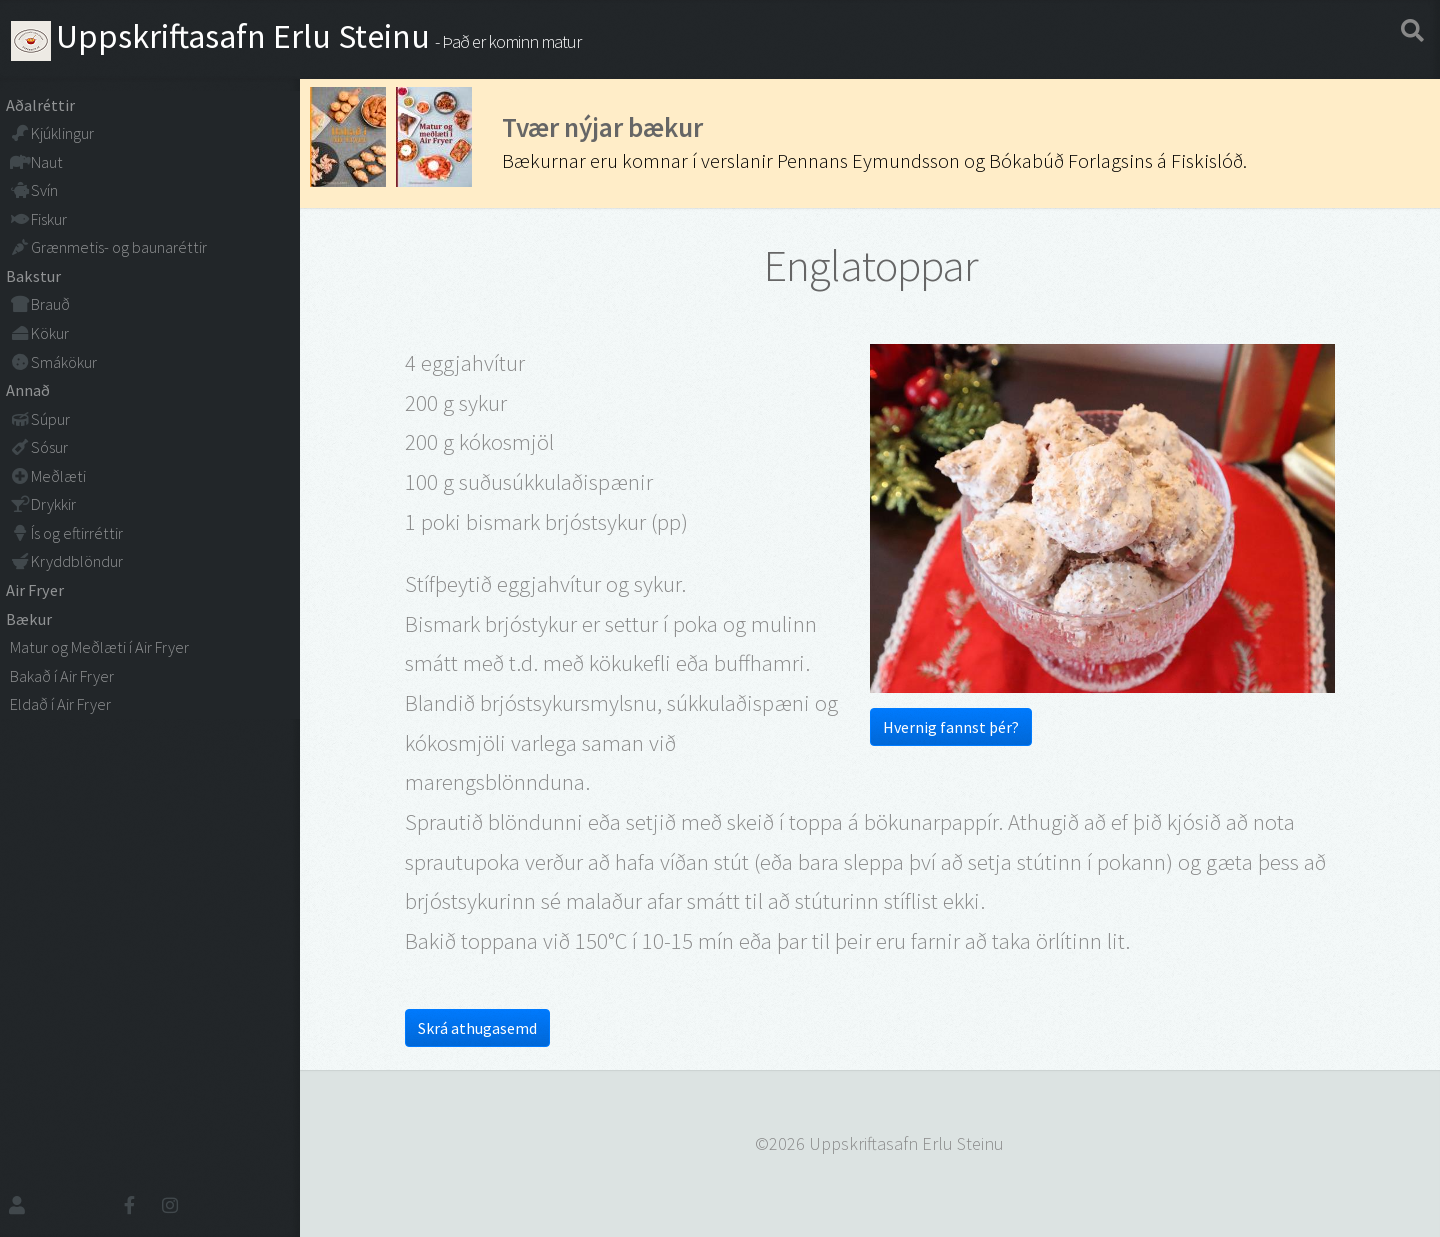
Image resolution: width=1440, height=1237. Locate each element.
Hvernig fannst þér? (951, 727)
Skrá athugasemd (477, 1028)
